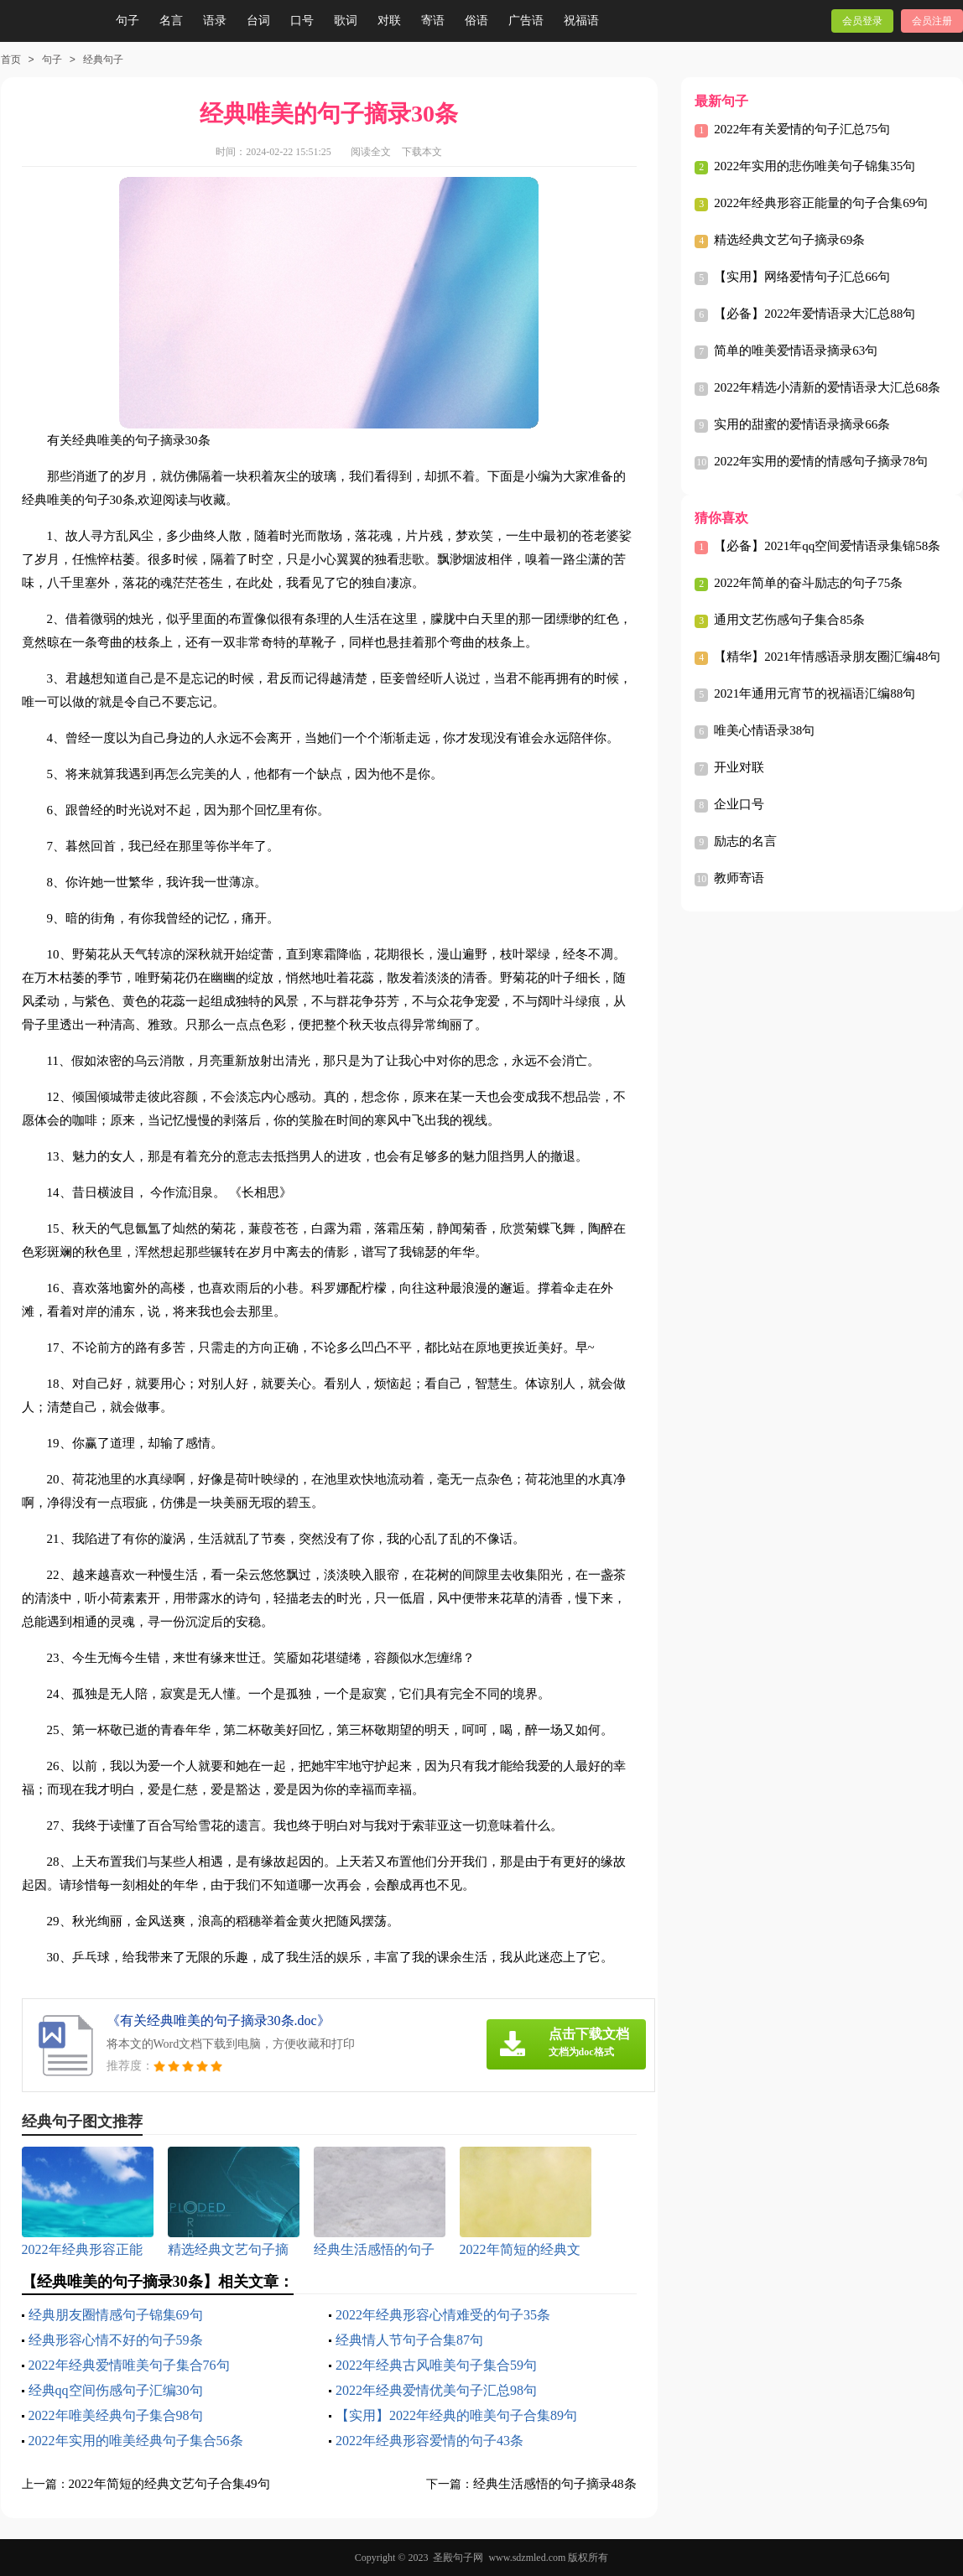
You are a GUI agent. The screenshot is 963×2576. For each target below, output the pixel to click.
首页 (11, 59)
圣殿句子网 (458, 2557)
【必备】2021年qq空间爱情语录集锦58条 (827, 546)
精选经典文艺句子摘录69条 (789, 240)
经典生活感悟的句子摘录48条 (555, 2483)
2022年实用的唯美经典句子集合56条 (136, 2440)
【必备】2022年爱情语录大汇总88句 (814, 313)
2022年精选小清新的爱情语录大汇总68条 (827, 387)
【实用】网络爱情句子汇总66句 (802, 276)
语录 (214, 20)
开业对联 (739, 767)
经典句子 (103, 59)
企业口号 (739, 804)
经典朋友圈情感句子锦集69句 (116, 2315)
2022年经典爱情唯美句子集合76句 (129, 2365)
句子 (127, 20)
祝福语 (581, 20)
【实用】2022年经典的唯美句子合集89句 (456, 2415)
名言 (171, 20)
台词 (258, 20)
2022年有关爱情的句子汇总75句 (802, 129)
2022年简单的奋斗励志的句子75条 (808, 582)
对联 (389, 20)
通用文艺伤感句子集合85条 (789, 619)
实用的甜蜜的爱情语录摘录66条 (802, 424)
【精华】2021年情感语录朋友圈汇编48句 (827, 656)
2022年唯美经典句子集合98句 (116, 2415)
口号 (302, 20)
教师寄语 (739, 878)
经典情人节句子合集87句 (409, 2340)
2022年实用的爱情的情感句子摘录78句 (821, 461)
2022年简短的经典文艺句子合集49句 (169, 2483)
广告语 (526, 20)
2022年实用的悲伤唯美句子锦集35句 (814, 166)
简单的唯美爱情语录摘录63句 (795, 350)
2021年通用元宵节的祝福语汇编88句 (814, 693)
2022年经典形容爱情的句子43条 (429, 2440)
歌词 (345, 20)
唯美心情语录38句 (764, 730)
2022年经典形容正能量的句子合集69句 (821, 203)
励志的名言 (745, 841)
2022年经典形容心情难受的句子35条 (443, 2315)
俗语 (476, 20)
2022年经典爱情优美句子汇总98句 (436, 2390)
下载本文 (422, 152)
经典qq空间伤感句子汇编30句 (116, 2390)
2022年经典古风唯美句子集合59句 (436, 2365)
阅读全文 (371, 152)
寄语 (433, 20)
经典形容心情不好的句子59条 (116, 2340)
